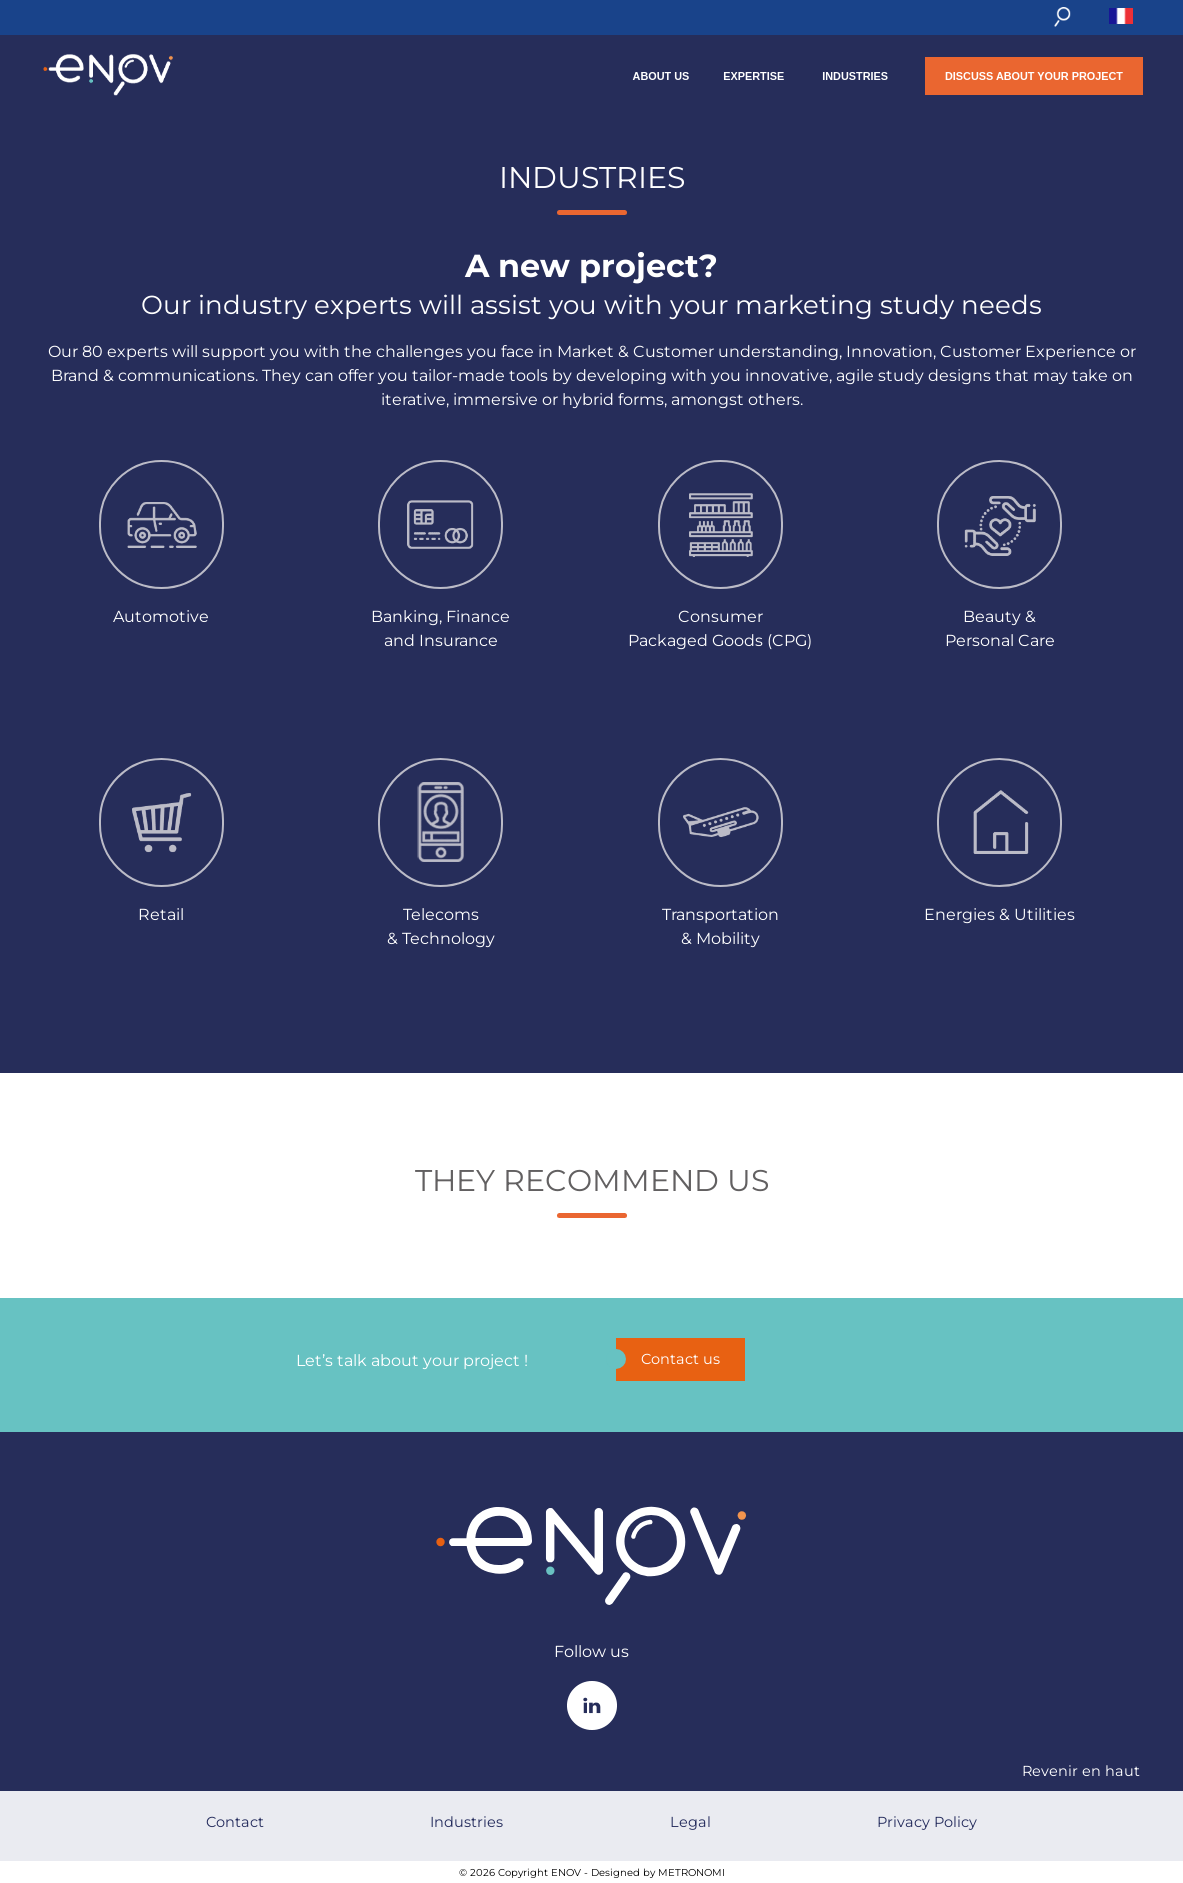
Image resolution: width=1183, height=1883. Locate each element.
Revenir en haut (1081, 1771)
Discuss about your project (1034, 76)
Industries (855, 76)
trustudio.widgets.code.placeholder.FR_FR (592, 1278)
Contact (235, 1822)
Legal (690, 1822)
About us (661, 76)
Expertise (753, 76)
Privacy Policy (927, 1822)
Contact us (668, 1359)
